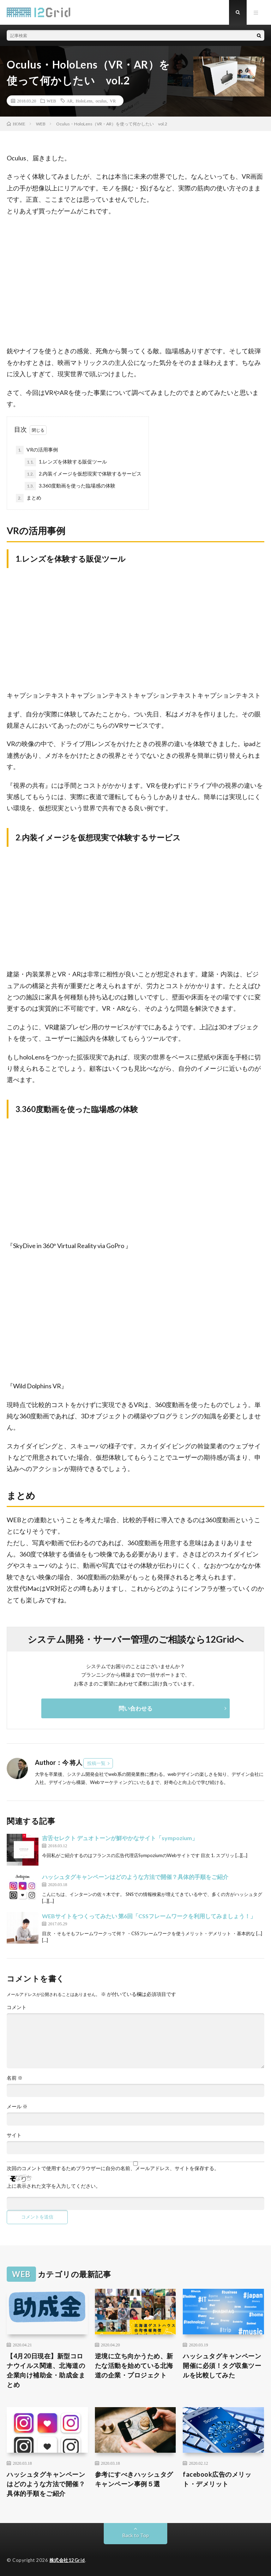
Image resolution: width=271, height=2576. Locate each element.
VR (113, 101)
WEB (51, 101)
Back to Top (135, 2535)
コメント (16, 2007)
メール (17, 2106)
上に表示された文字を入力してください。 (54, 2186)
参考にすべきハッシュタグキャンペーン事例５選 (134, 2479)
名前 (15, 2077)
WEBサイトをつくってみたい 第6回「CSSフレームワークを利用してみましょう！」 (149, 1916)
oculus (101, 101)
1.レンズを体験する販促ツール (66, 462)
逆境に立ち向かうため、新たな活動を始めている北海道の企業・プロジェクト (134, 2365)
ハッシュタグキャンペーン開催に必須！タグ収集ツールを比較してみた (222, 2365)
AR (70, 101)
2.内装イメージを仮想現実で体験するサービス (83, 474)
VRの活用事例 (37, 450)
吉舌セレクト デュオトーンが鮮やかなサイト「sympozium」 (120, 1837)
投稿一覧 (96, 1763)
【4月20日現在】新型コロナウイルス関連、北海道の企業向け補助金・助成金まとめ (46, 2370)
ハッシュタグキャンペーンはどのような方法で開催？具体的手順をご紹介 (135, 1876)
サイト (14, 2135)
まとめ (28, 498)
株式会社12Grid (67, 2560)
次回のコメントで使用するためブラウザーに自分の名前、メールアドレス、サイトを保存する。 (113, 2168)
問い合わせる (135, 1708)
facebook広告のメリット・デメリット (217, 2479)
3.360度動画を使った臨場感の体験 (70, 486)
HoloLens (84, 101)
